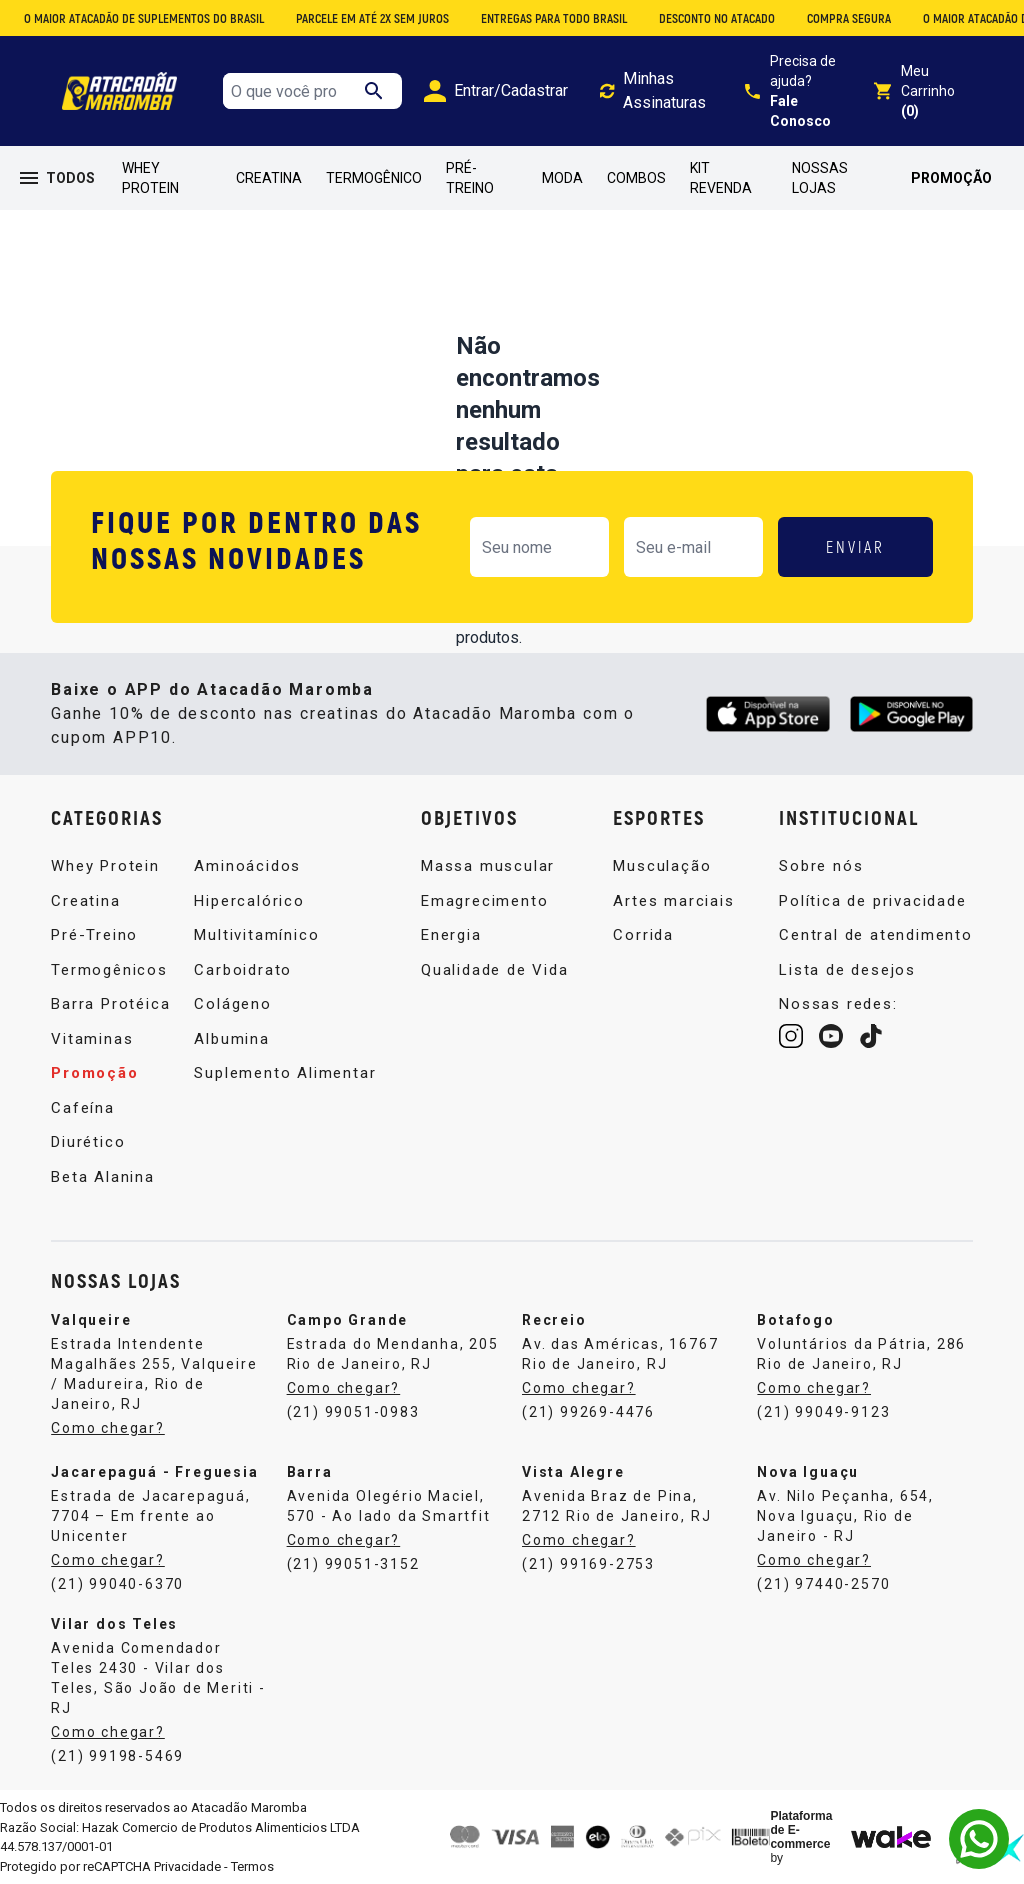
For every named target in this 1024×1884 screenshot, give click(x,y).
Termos (252, 1866)
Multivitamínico (256, 935)
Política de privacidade (872, 901)
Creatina (269, 178)
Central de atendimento (876, 935)
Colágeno (232, 1004)
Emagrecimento (484, 901)
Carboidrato (243, 970)
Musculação (662, 866)
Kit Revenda (721, 178)
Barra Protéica (110, 1004)
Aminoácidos (247, 866)
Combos (636, 178)
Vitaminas (92, 1039)
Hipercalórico (249, 901)
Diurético (88, 1142)
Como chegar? (108, 1428)
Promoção (951, 178)
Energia (451, 935)
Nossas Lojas (820, 178)
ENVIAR (855, 546)
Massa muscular (488, 866)
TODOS (57, 178)
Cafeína (83, 1108)
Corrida (643, 935)
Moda (562, 178)
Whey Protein (150, 178)
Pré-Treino (470, 178)
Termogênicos (109, 970)
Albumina (231, 1039)
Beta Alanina (103, 1177)
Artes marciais (673, 901)
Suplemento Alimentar (285, 1073)
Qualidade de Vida (495, 970)
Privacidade (187, 1866)
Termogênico (374, 178)
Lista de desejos (847, 970)
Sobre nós (821, 866)
